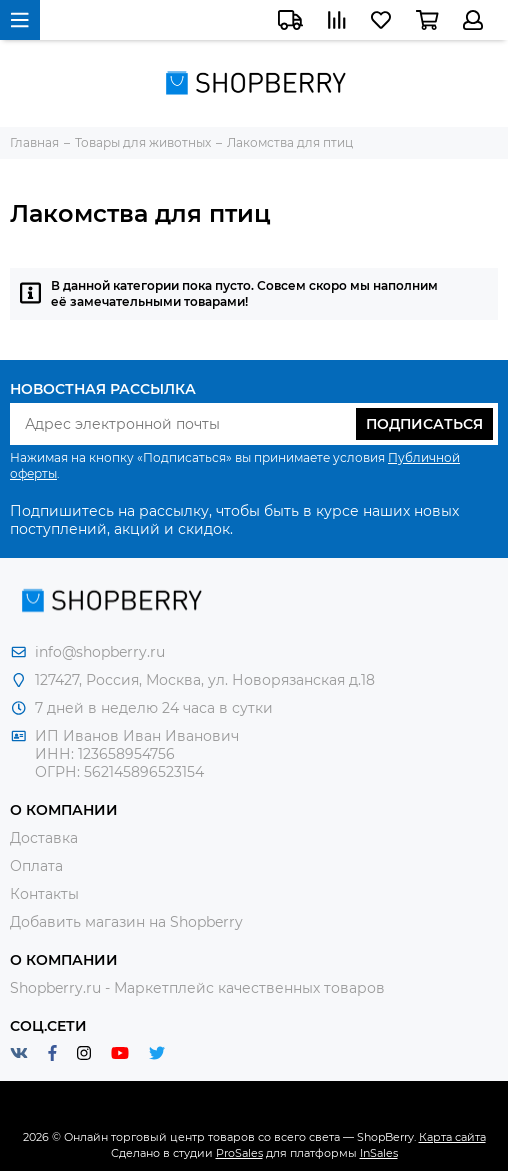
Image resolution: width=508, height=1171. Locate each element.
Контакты (44, 894)
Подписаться (424, 424)
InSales (379, 1153)
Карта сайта (452, 1137)
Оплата (36, 866)
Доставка (44, 838)
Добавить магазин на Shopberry (126, 922)
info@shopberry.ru (100, 652)
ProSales (239, 1153)
